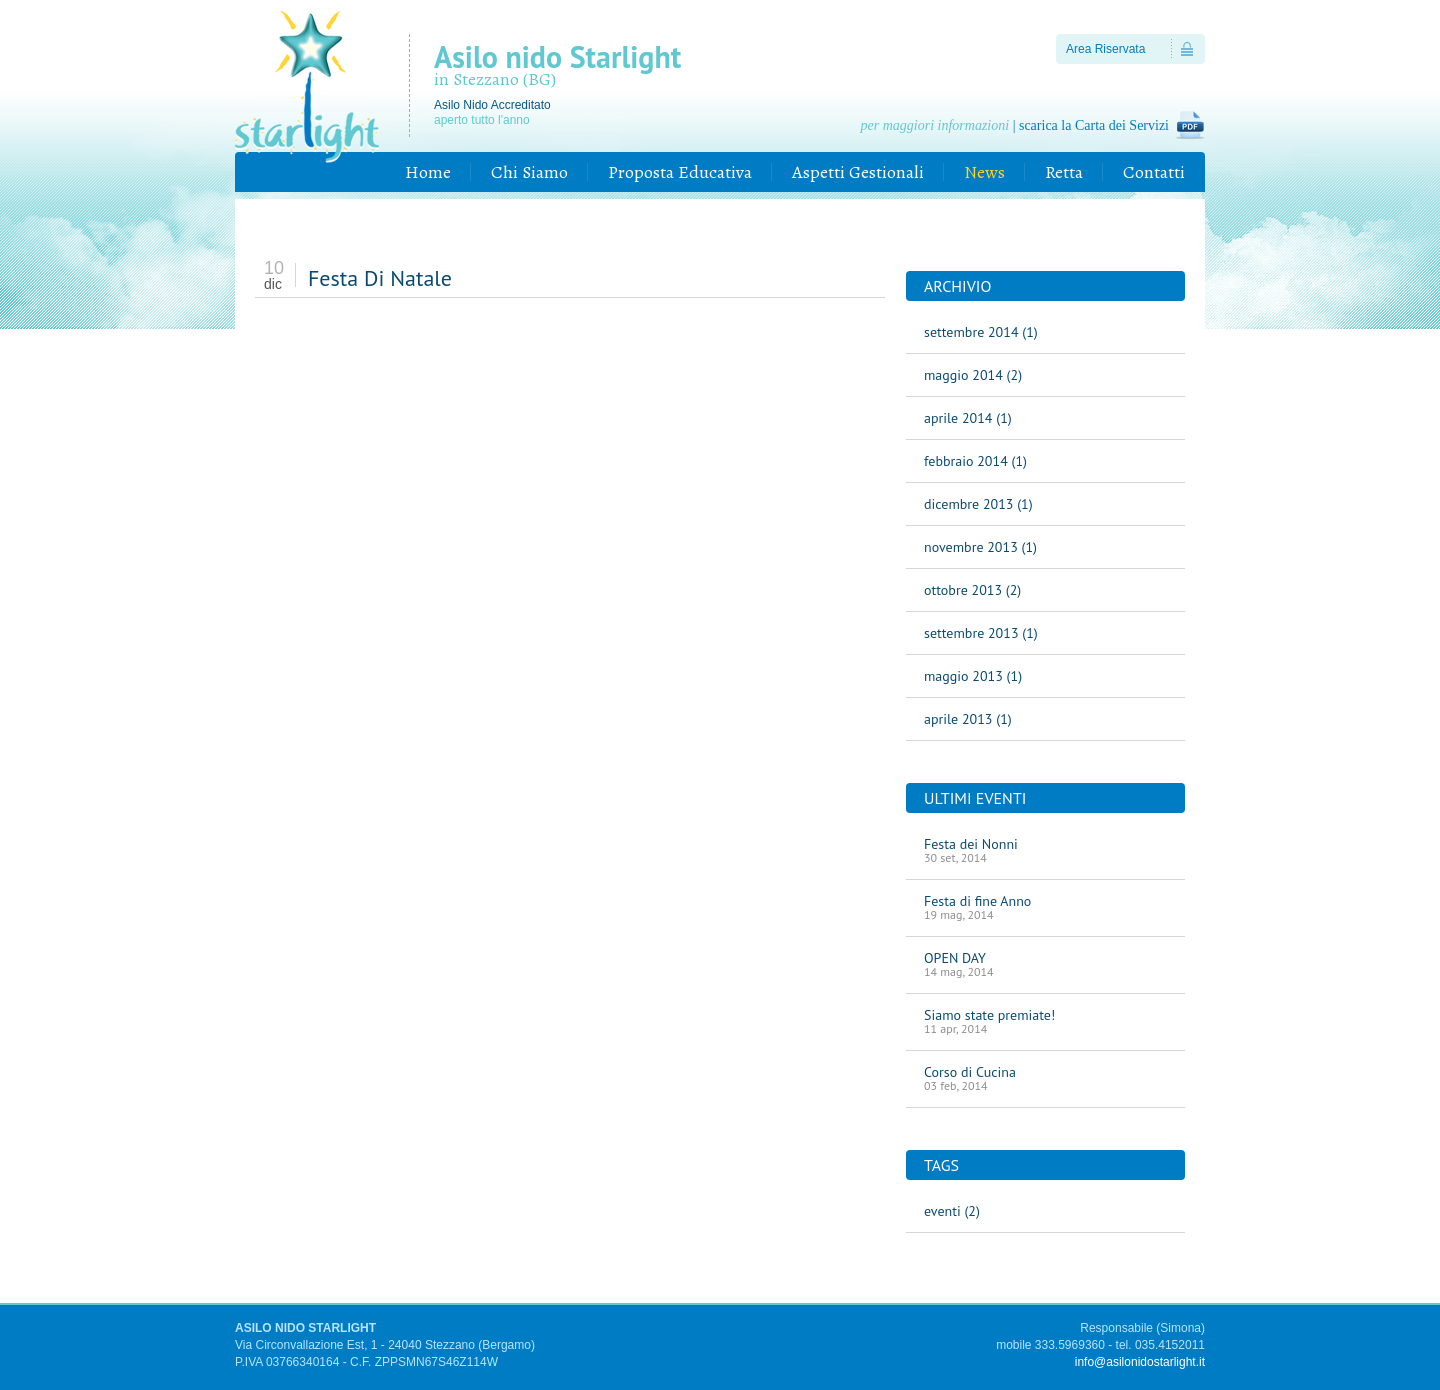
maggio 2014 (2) (973, 375)
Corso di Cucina (1045, 1078)
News (984, 172)
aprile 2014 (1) (968, 418)
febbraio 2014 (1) (975, 461)
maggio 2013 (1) (973, 676)
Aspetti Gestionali (858, 172)
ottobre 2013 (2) (972, 590)
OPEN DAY (1045, 964)
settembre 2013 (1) (981, 633)
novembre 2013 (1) (980, 547)
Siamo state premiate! (1045, 1021)
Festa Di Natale (380, 278)
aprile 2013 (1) (968, 719)
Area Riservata (1105, 49)
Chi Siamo (529, 172)
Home (428, 172)
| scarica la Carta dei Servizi (1015, 125)
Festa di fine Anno (1045, 907)
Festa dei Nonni (1045, 850)
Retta (1064, 172)
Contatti (1154, 172)
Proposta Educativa (680, 172)
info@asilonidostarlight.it (1140, 1362)
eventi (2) (952, 1211)
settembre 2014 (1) (981, 332)
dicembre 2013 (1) (978, 504)
